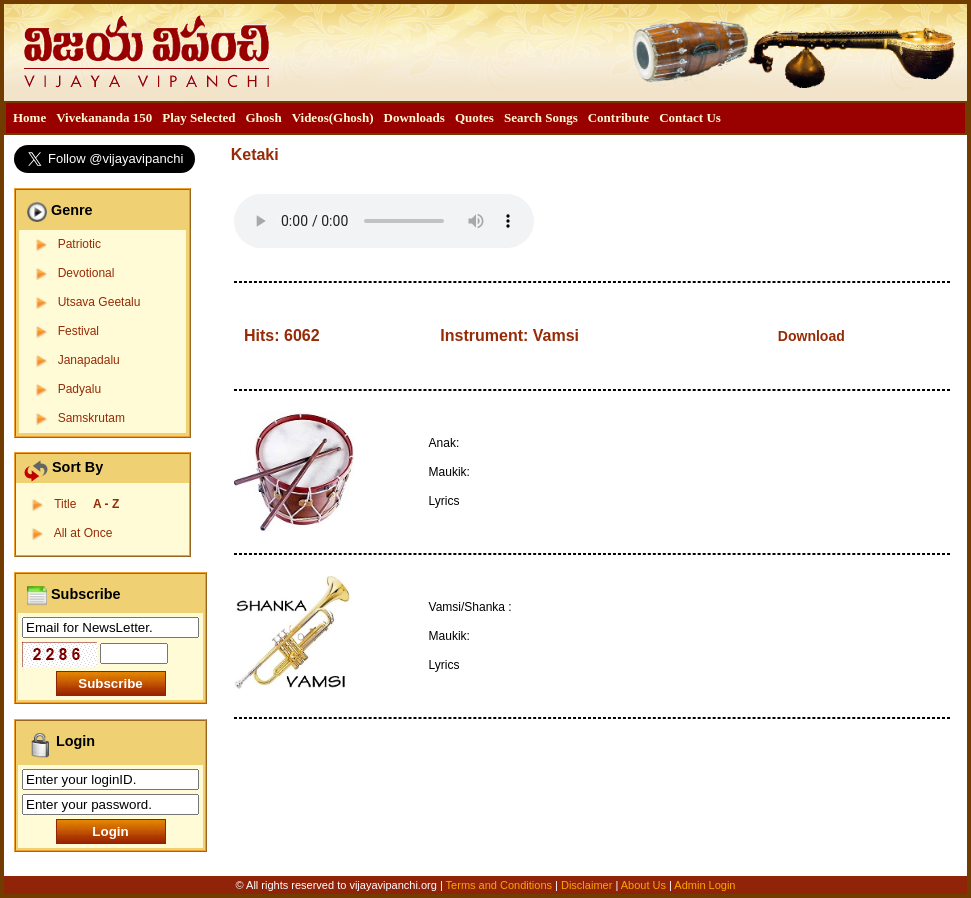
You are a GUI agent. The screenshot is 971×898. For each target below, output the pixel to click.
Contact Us (690, 117)
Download (811, 336)
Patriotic (79, 244)
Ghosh (263, 117)
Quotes (474, 117)
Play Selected (198, 117)
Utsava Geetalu (99, 302)
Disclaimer (586, 885)
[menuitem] (29, 118)
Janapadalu (89, 360)
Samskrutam (91, 418)
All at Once (83, 533)
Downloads (414, 117)
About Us (643, 885)
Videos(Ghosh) (333, 117)
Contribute (618, 117)
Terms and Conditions (500, 885)
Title (86, 504)
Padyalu (79, 389)
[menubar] (367, 118)
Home (29, 117)
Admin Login (704, 885)
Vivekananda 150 (104, 117)
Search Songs (541, 117)
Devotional (86, 273)
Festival (78, 331)
